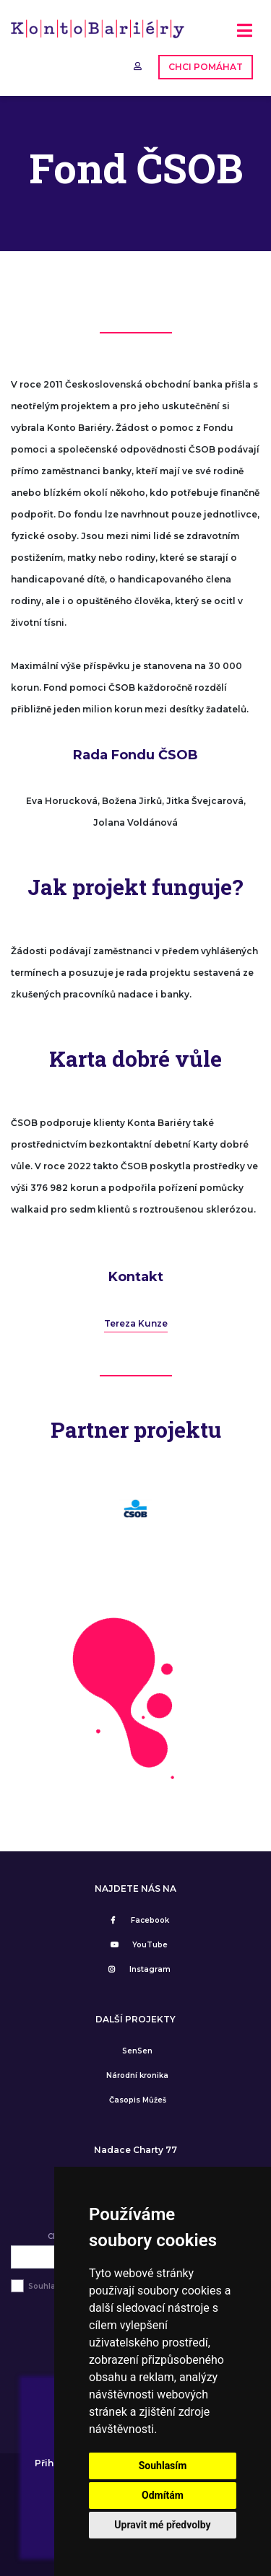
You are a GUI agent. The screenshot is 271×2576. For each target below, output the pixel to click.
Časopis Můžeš (137, 2100)
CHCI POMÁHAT (205, 66)
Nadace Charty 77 (135, 2150)
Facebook (137, 1920)
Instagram (137, 1969)
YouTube (137, 1945)
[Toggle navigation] (244, 36)
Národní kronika (137, 2075)
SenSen (137, 2051)
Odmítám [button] (163, 2495)
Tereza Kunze (136, 1323)
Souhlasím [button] (163, 2465)
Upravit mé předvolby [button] (162, 2525)
